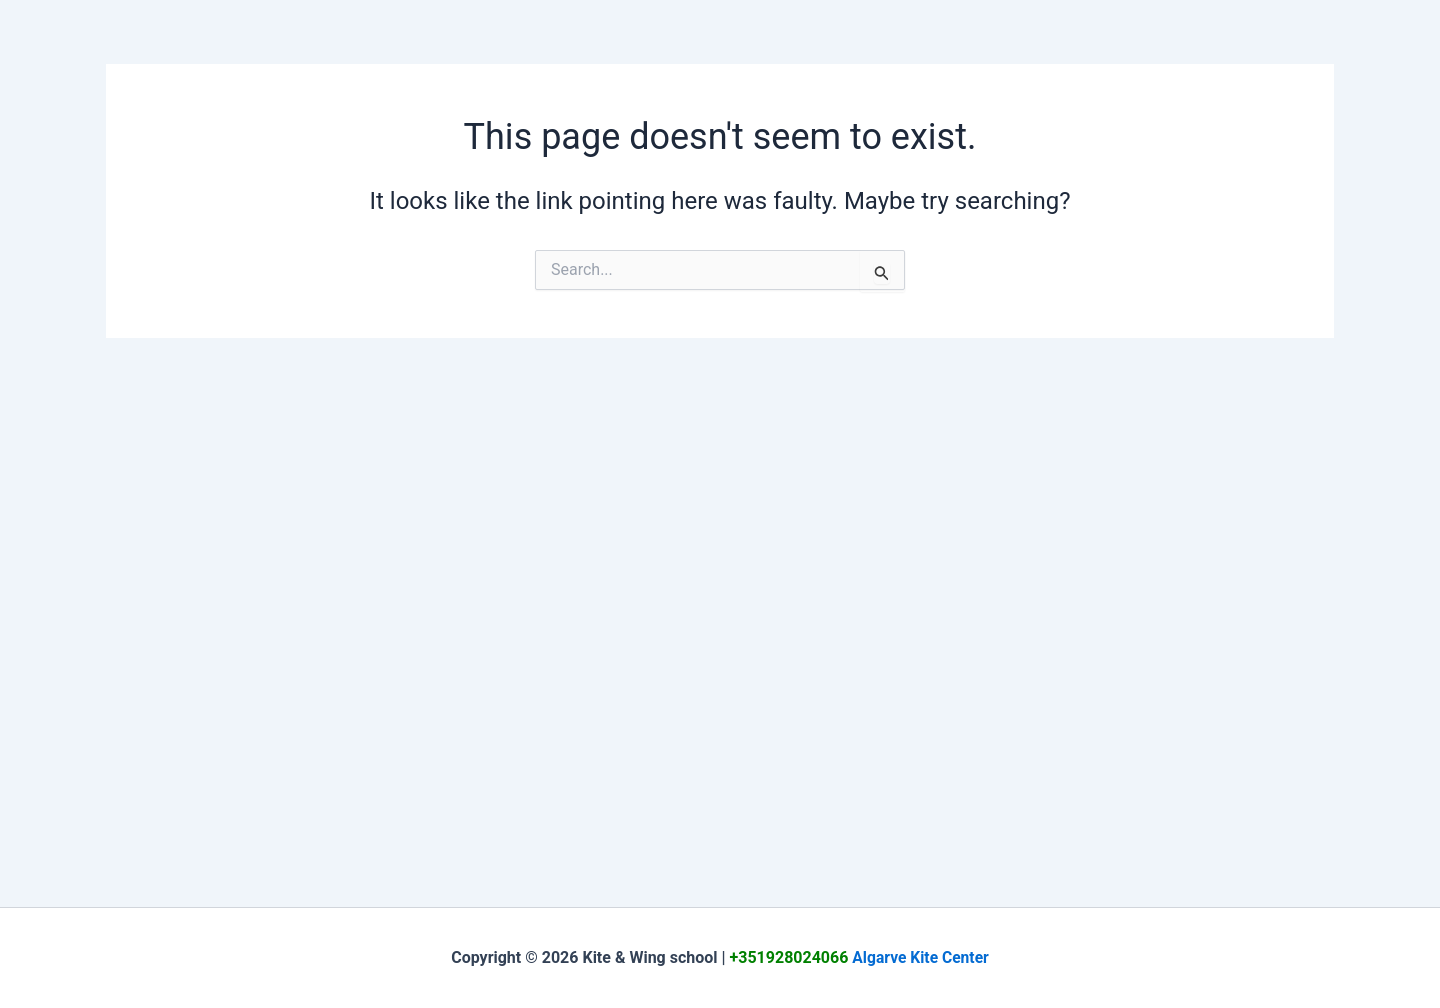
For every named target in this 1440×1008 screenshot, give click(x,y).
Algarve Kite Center (921, 957)
